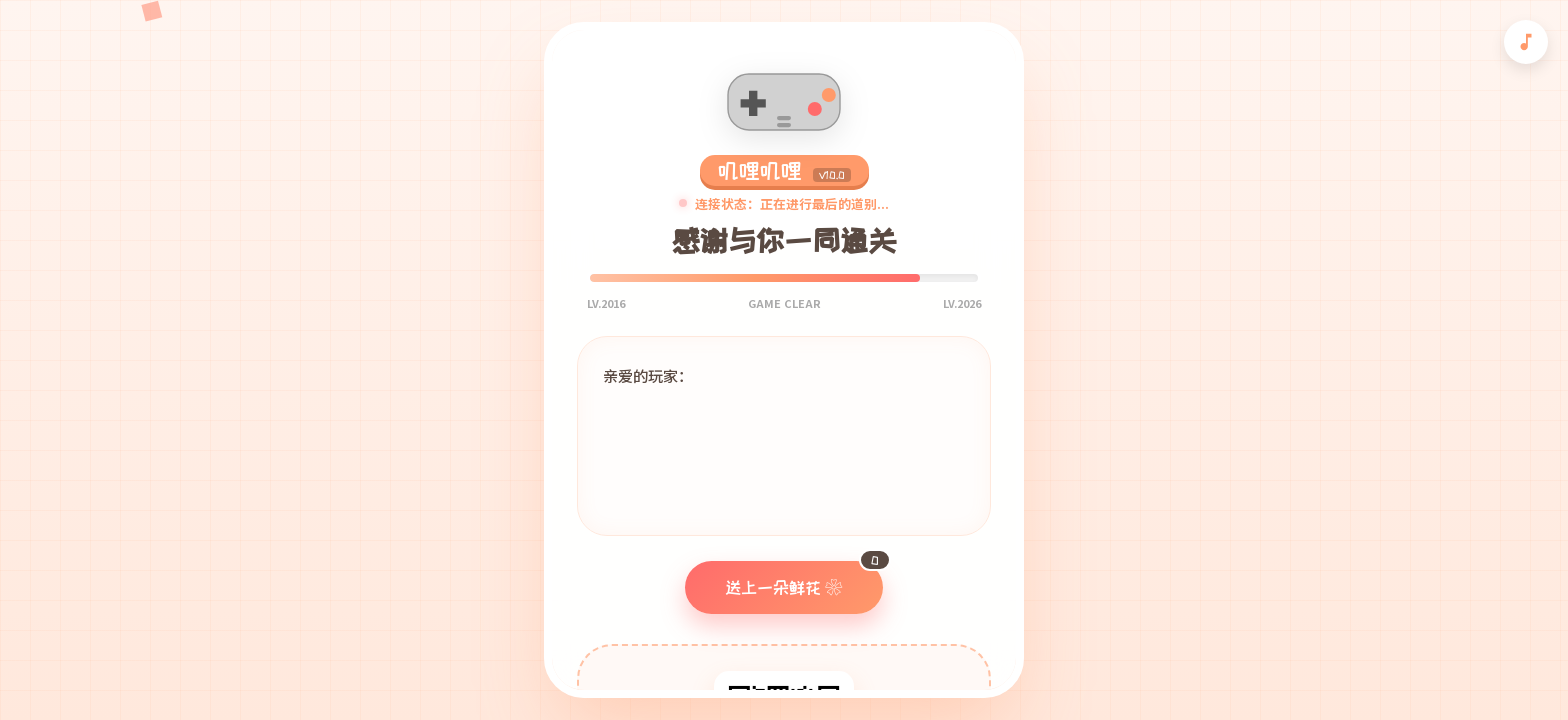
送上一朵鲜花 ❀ (804, 578)
